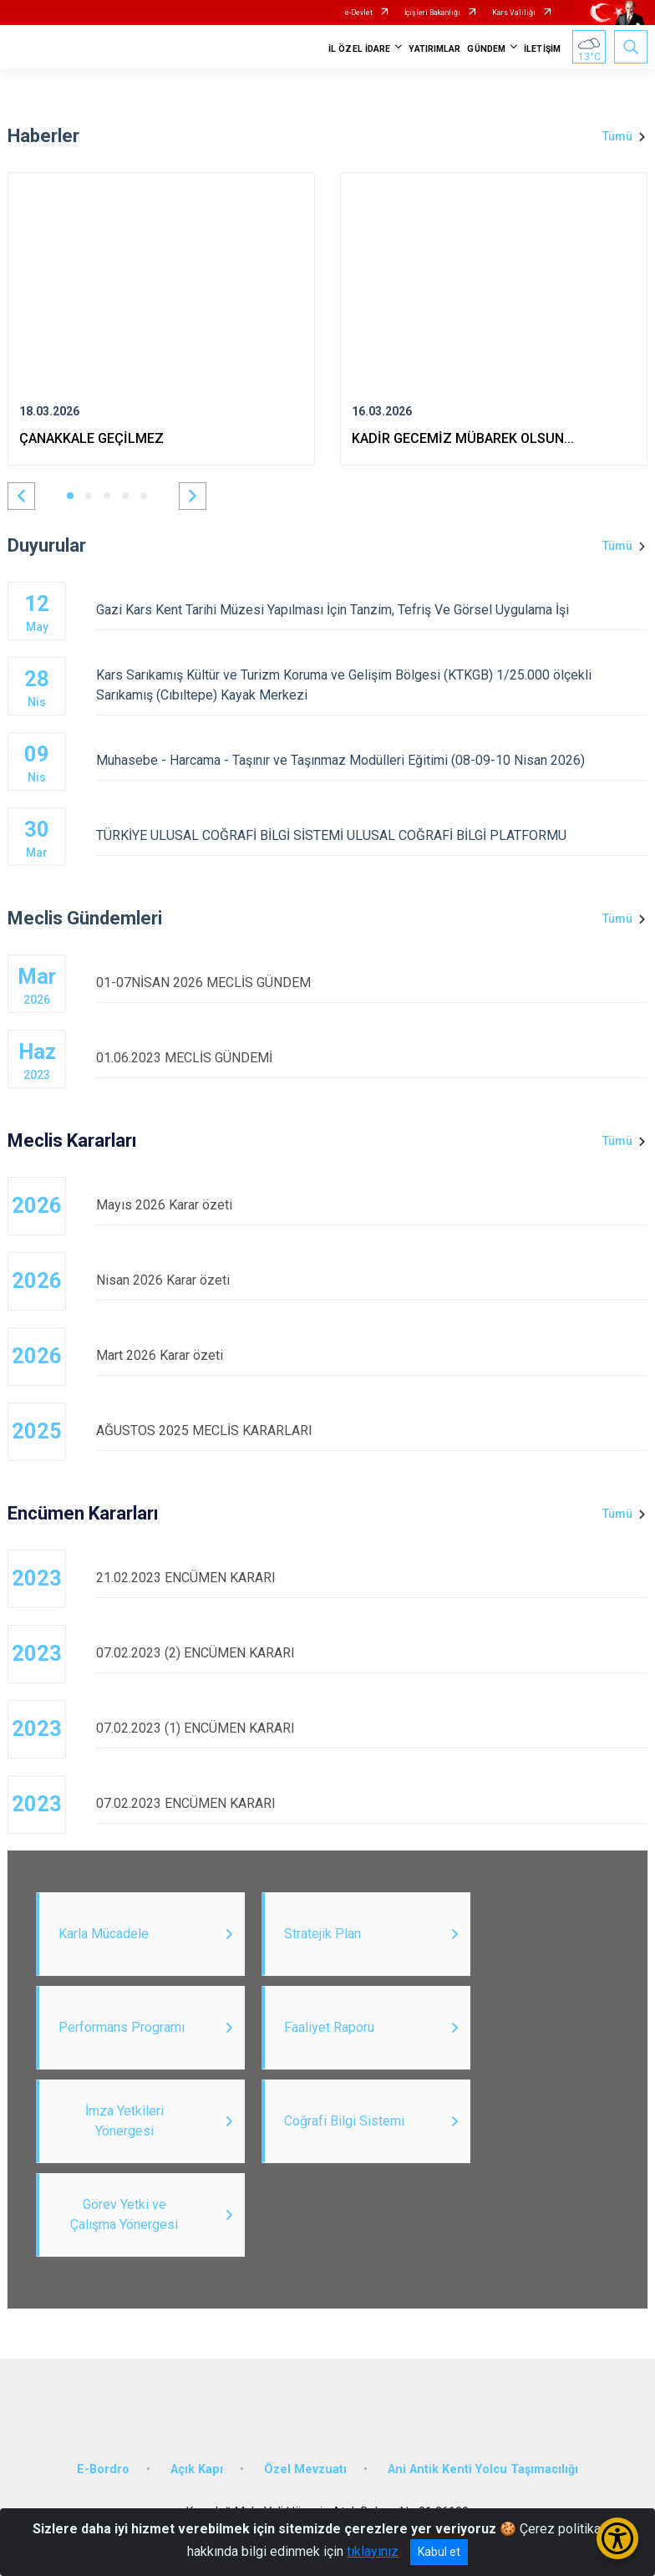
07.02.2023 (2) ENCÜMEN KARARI (371, 1653)
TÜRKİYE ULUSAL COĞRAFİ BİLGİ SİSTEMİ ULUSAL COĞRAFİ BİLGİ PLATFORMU (371, 835)
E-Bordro (103, 2469)
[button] (21, 496)
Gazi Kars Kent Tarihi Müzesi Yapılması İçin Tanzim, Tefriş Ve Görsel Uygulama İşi (371, 610)
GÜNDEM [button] (486, 48)
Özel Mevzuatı (305, 2469)
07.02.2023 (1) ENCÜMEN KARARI (371, 1728)
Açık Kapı (196, 2469)
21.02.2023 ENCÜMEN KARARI (371, 1578)
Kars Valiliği (514, 12)
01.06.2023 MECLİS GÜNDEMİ (371, 1058)
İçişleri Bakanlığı (432, 12)
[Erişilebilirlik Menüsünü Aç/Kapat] (617, 2538)
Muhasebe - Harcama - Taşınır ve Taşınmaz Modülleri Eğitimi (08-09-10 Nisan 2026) (371, 760)
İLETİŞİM (542, 48)
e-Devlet (359, 12)
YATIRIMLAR (434, 48)
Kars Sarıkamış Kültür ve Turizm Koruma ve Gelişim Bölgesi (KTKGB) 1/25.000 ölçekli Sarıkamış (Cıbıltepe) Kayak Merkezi (371, 685)
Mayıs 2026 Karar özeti (371, 1205)
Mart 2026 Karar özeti (371, 1355)
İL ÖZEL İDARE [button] (359, 48)
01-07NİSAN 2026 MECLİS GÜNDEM (371, 982)
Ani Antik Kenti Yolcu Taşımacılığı (483, 2469)
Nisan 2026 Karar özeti (371, 1280)
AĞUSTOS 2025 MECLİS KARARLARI (371, 1430)
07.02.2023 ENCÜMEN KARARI (371, 1803)
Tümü (617, 136)
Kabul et (439, 2551)
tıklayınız (373, 2551)
